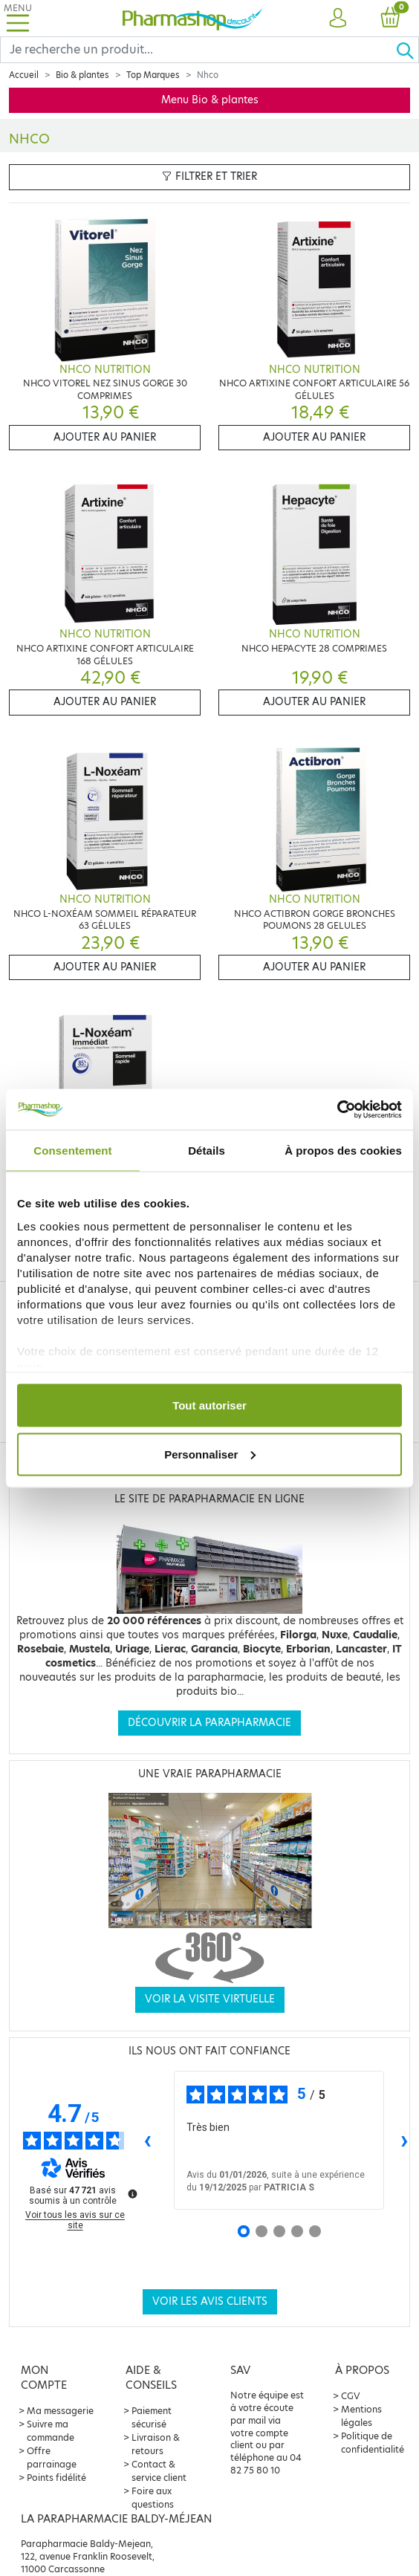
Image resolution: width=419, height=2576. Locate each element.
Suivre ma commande (50, 2431)
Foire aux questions (152, 2498)
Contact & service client (158, 2471)
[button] (337, 18)
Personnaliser (210, 1453)
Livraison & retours (155, 2444)
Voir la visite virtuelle (210, 1999)
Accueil (24, 75)
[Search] (198, 49)
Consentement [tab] (72, 1150)
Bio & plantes (82, 75)
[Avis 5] (315, 2231)
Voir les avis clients (209, 2301)
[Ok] (407, 49)
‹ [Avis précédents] (147, 2139)
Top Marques (153, 75)
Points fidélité (56, 2477)
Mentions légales (361, 2416)
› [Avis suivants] (404, 2139)
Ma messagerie (60, 2410)
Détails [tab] (206, 1150)
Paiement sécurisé (151, 2417)
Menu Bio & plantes (210, 100)
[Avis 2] (261, 2231)
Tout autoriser (209, 1405)
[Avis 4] (297, 2231)
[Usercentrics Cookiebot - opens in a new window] (337, 1109)
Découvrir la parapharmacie (209, 1723)
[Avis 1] (244, 2231)
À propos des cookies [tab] (343, 1150)
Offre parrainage (52, 2457)
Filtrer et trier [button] (209, 176)
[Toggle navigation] (18, 18)
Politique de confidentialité (372, 2443)
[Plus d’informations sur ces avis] (131, 2193)
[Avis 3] (279, 2231)
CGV (350, 2396)
